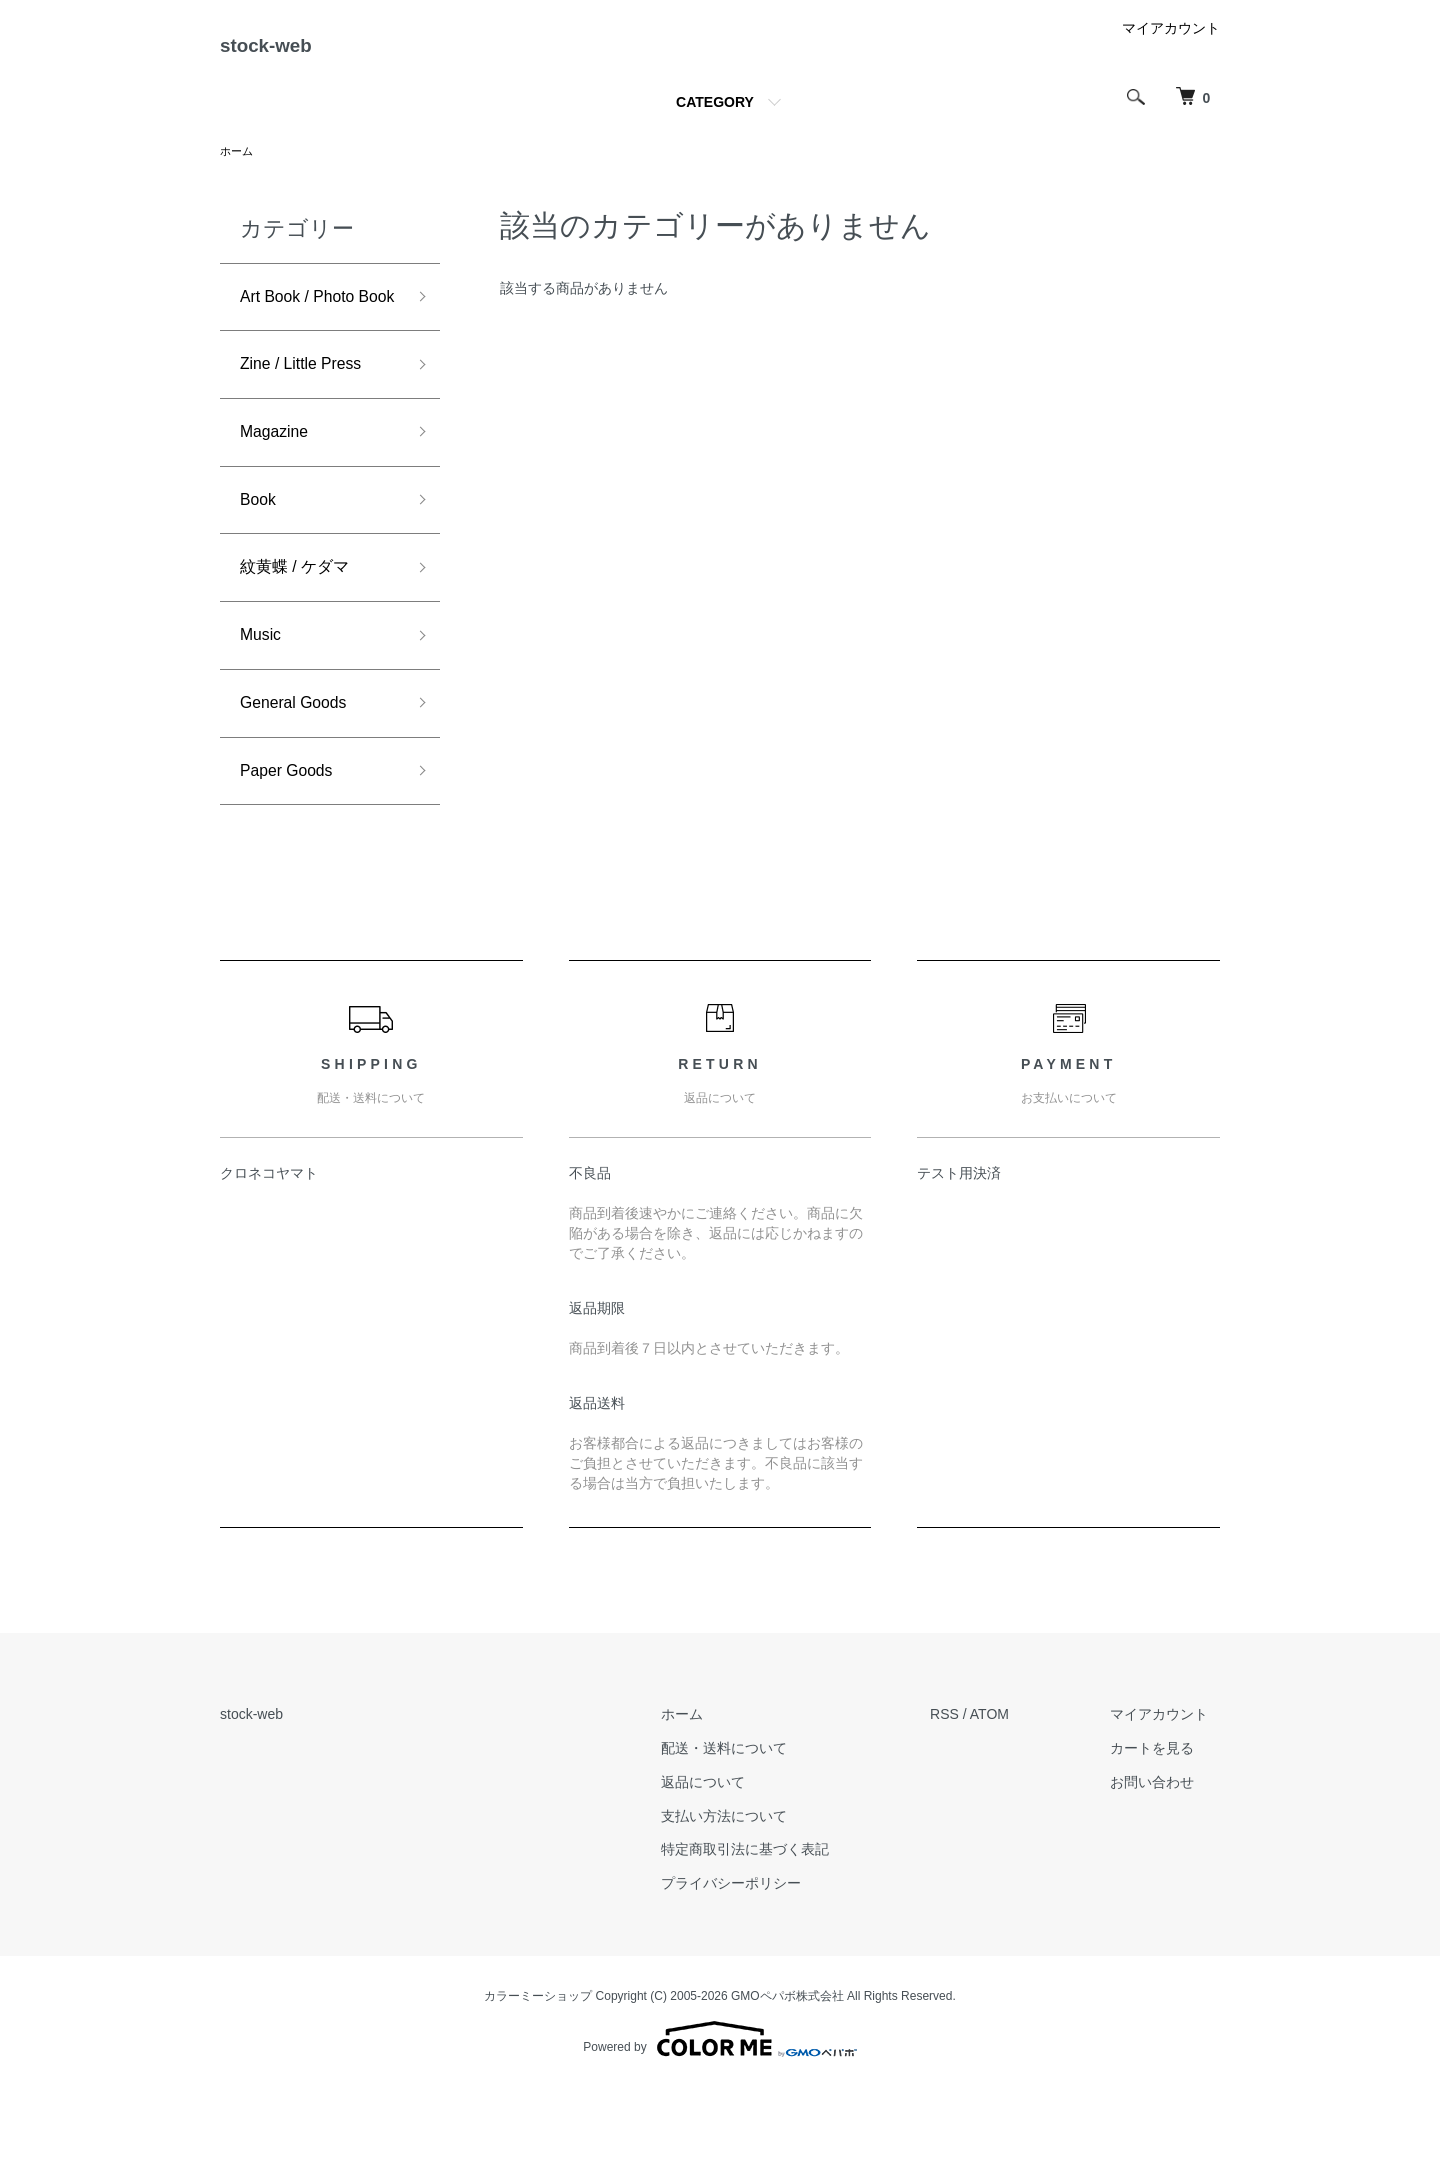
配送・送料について (758, 1828)
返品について (737, 1861)
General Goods (301, 777)
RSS (967, 1794)
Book (260, 562)
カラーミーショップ (538, 2076)
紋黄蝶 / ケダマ (301, 633)
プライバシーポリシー (765, 1963)
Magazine (279, 490)
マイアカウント (1171, 44)
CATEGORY (715, 118)
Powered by (719, 2119)
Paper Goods (293, 848)
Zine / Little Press (309, 419)
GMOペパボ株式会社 (787, 2076)
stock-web (288, 53)
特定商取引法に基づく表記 (779, 1929)
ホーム (238, 168)
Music (263, 705)
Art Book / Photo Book (305, 331)
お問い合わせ (1164, 1861)
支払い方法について (758, 1895)
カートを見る (1164, 1828)
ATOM (1012, 1794)
